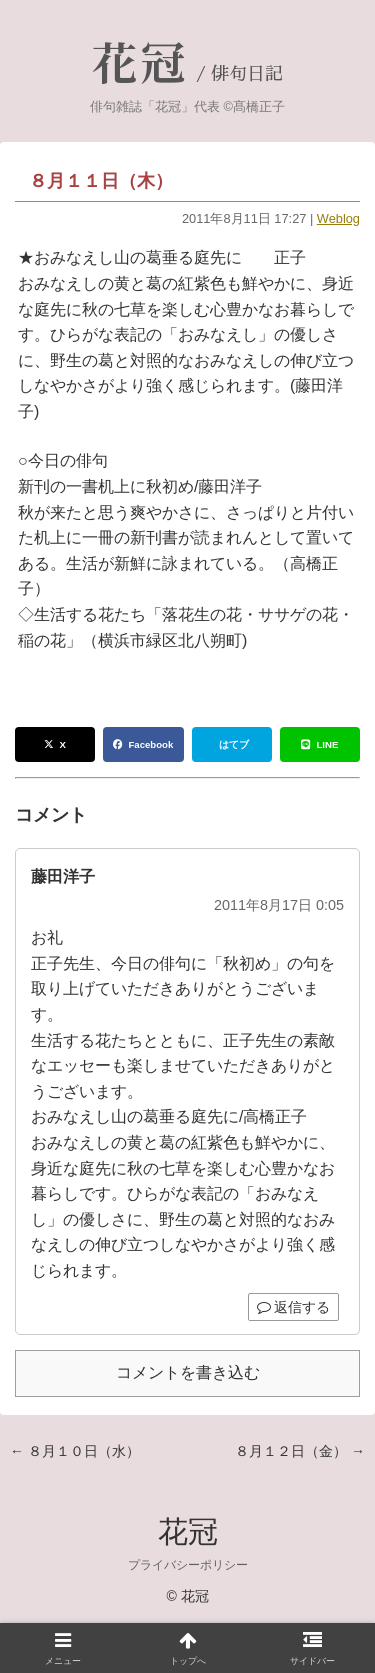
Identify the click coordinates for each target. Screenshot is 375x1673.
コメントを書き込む (188, 1372)
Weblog (338, 218)
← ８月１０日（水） (75, 1451)
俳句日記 (247, 74)
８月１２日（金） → (300, 1451)
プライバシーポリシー (188, 1565)
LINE (319, 744)
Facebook (143, 744)
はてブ (234, 744)
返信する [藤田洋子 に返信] (293, 1307)
